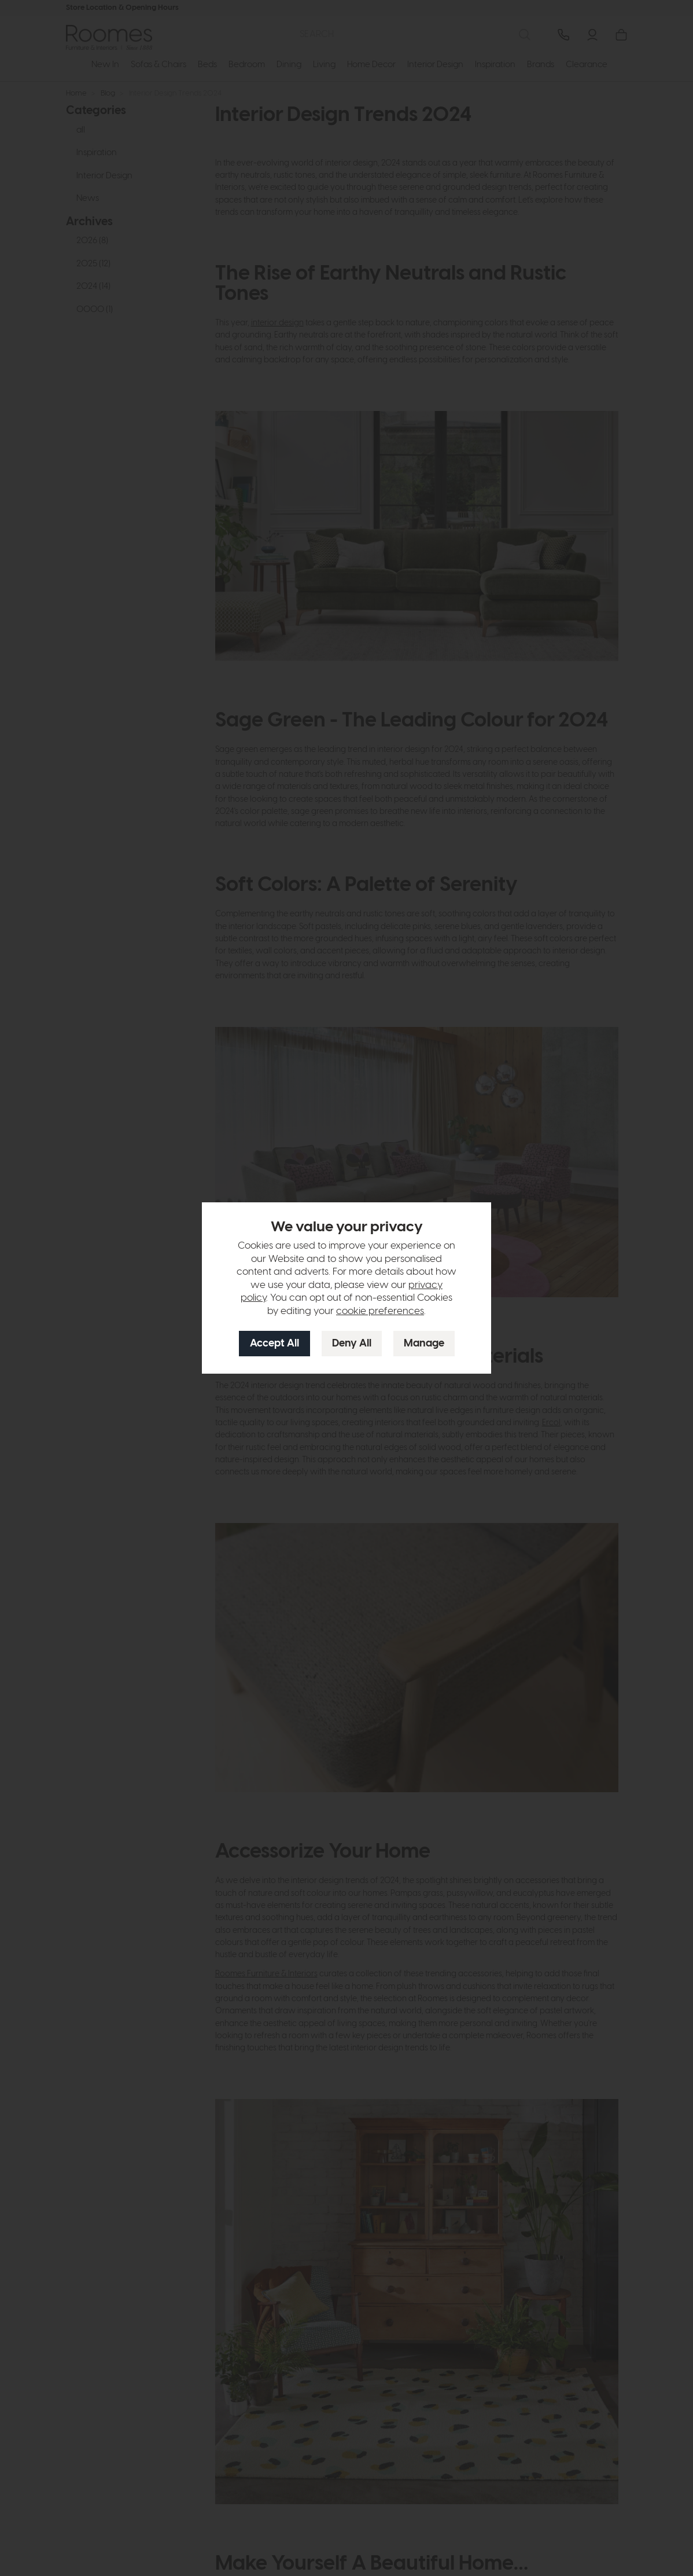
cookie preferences (380, 1311)
